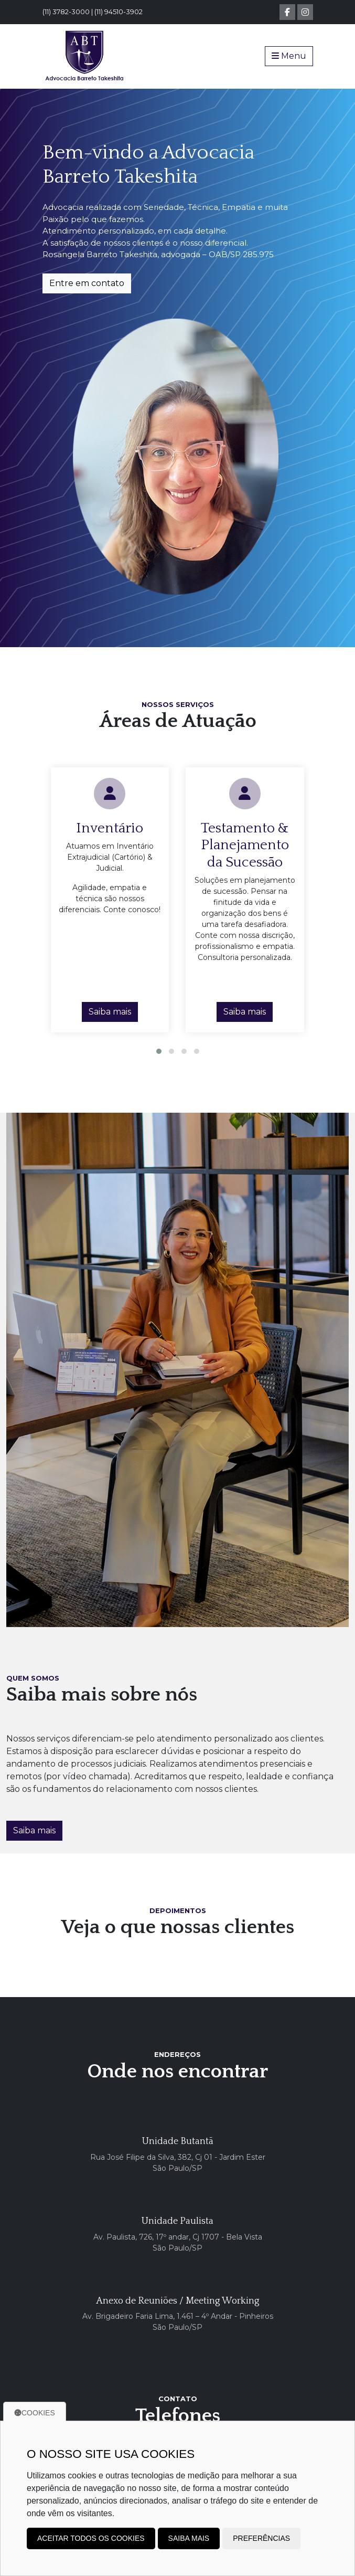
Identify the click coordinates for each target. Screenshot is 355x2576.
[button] (159, 1051)
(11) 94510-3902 (118, 11)
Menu (289, 56)
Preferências (261, 2538)
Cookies (34, 2413)
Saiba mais (110, 1012)
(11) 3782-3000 (66, 11)
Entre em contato (86, 283)
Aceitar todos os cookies (91, 2538)
